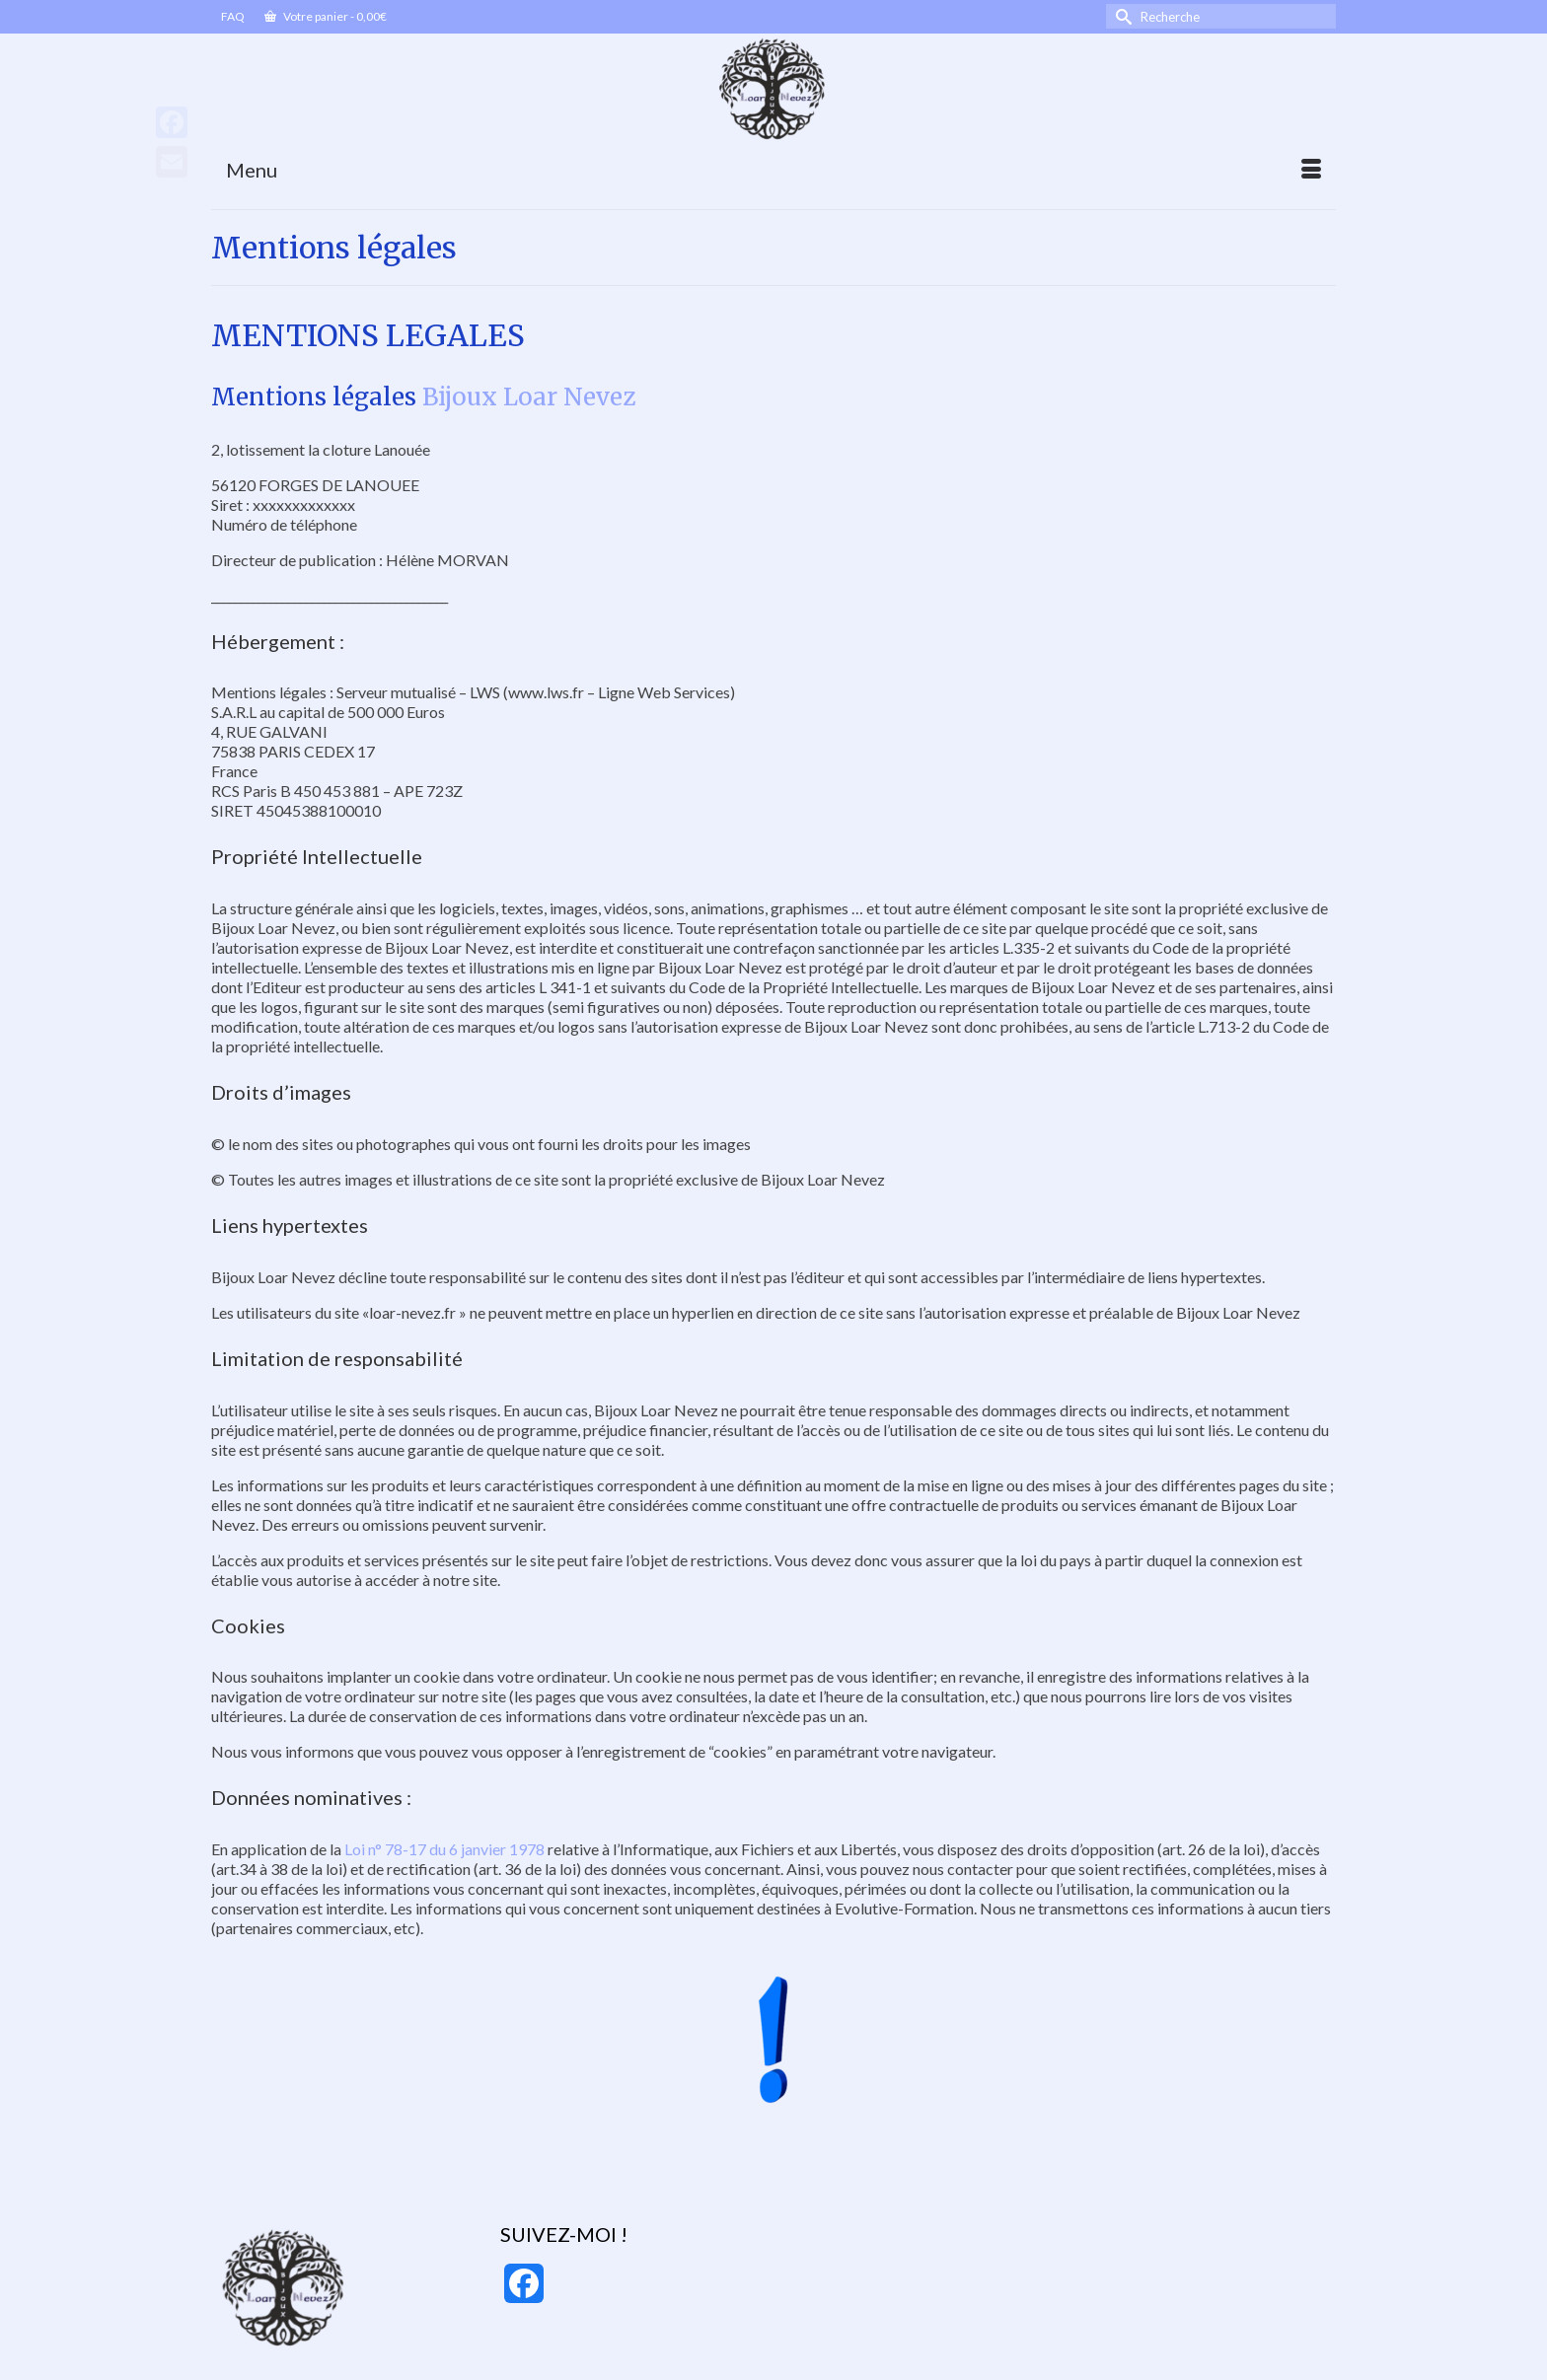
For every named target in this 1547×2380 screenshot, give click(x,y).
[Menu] (773, 169)
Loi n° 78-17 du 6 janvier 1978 (443, 1848)
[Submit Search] (1121, 16)
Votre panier (325, 16)
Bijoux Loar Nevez (528, 397)
